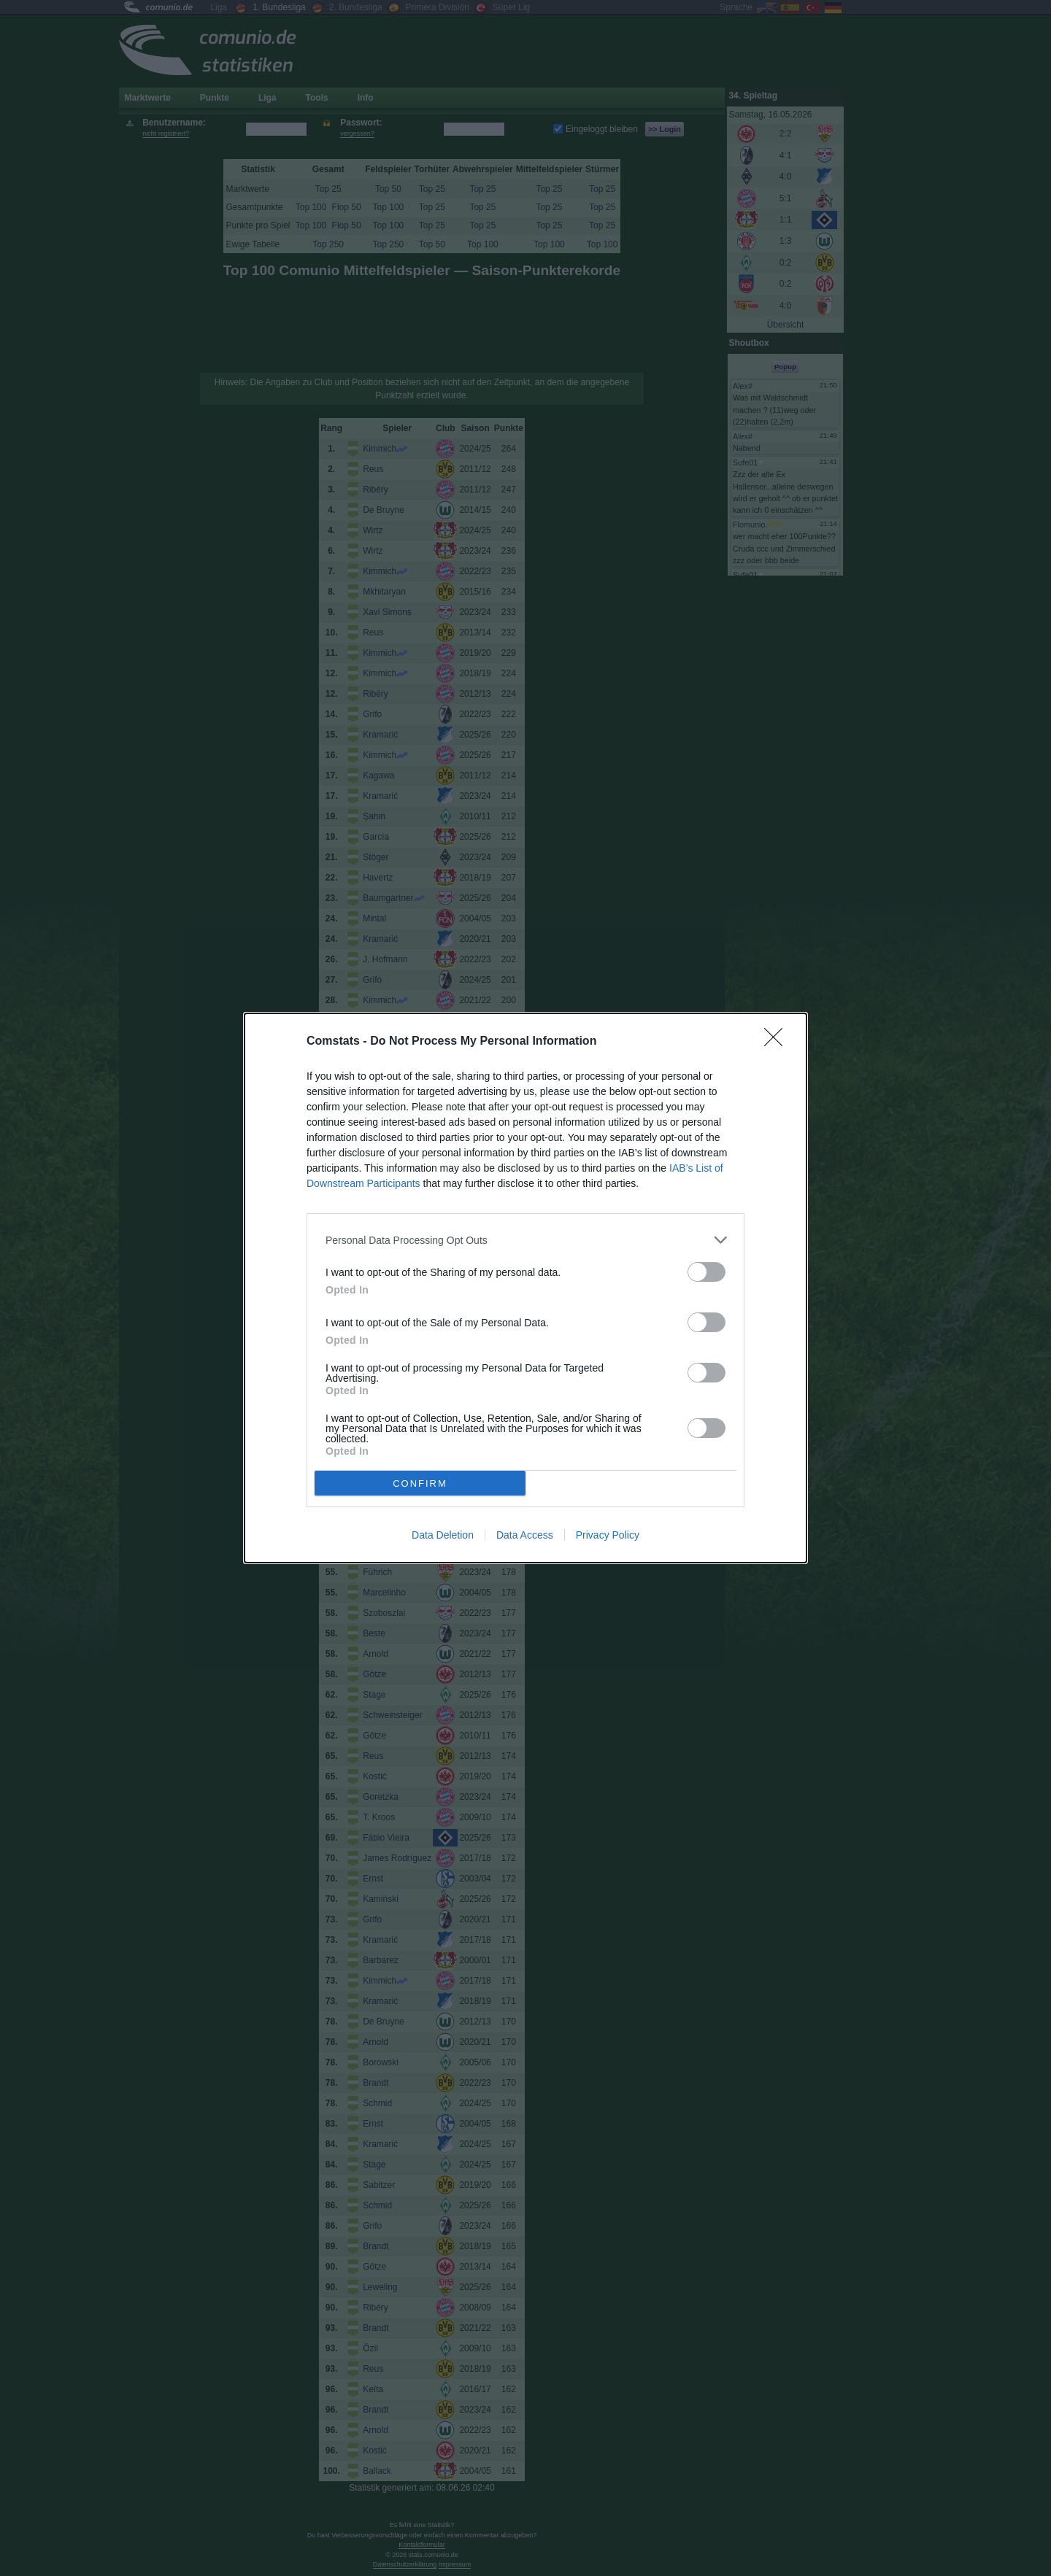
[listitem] (525, 1240)
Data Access (524, 1535)
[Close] (778, 1042)
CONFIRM (420, 1483)
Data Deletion (443, 1535)
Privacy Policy (607, 1535)
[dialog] (525, 1288)
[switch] (706, 1272)
